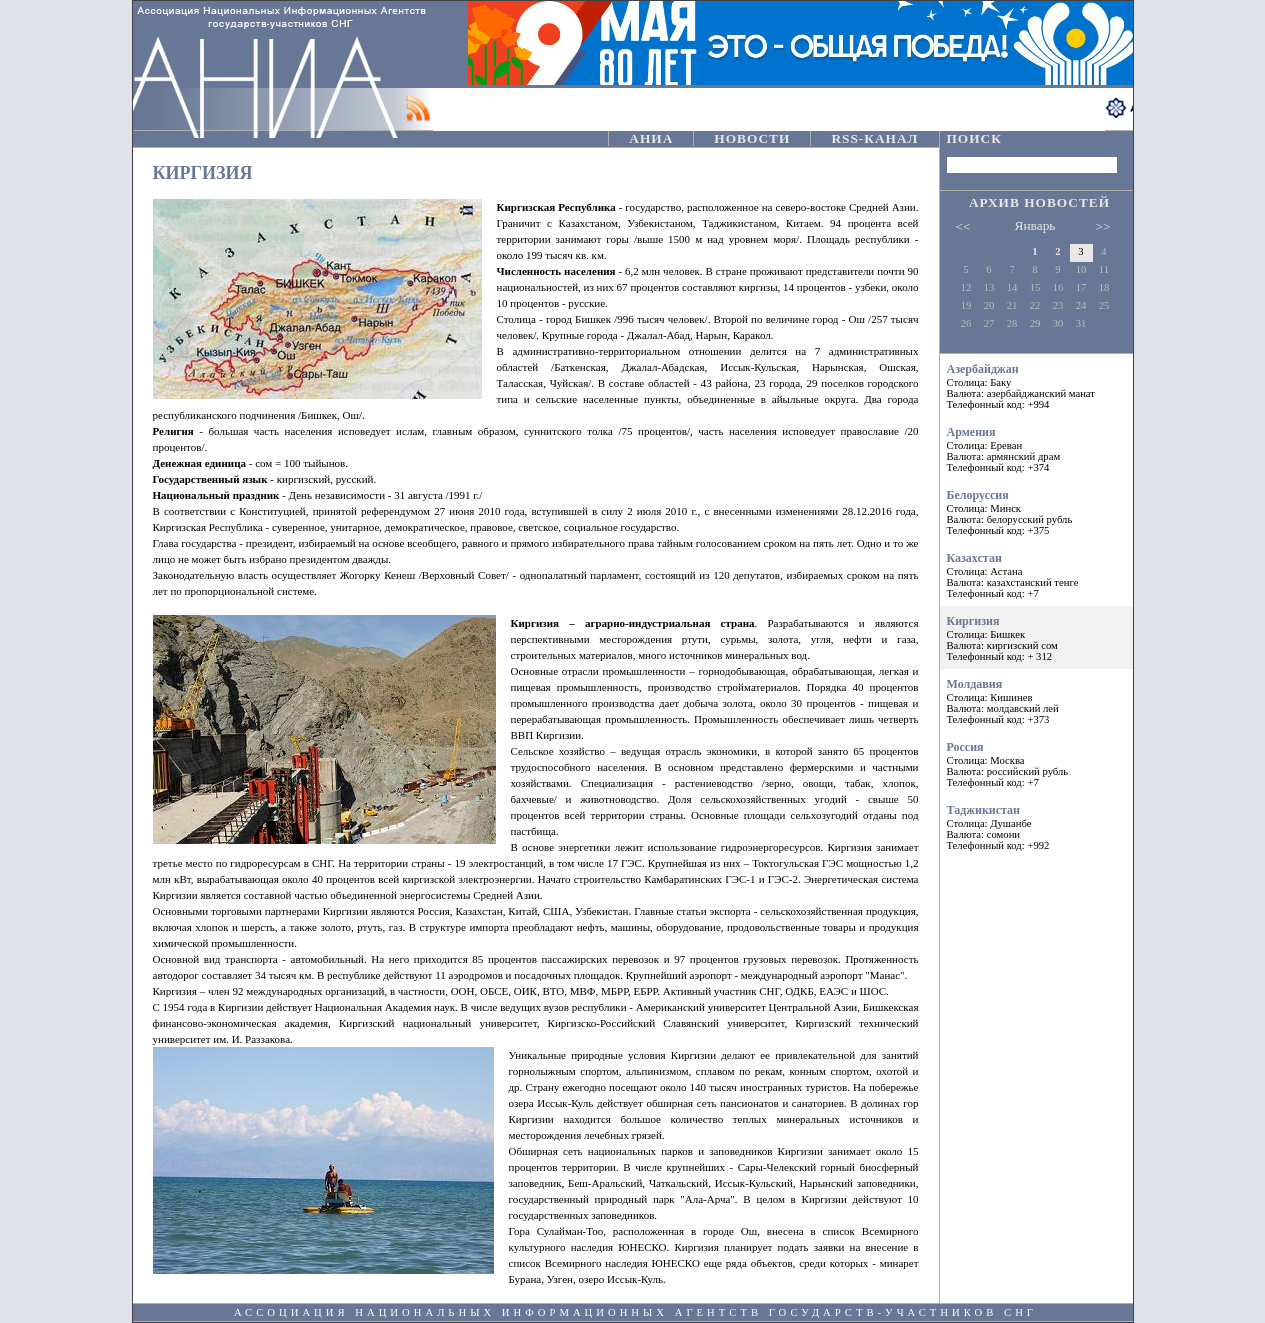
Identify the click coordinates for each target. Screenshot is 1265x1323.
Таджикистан (1036, 827)
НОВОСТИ (752, 138)
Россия (1036, 764)
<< (963, 226)
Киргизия (1036, 638)
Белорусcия (1036, 512)
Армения (1036, 449)
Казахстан (1036, 575)
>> (1103, 226)
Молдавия (1036, 701)
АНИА (651, 138)
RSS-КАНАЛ (874, 138)
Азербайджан (1036, 386)
